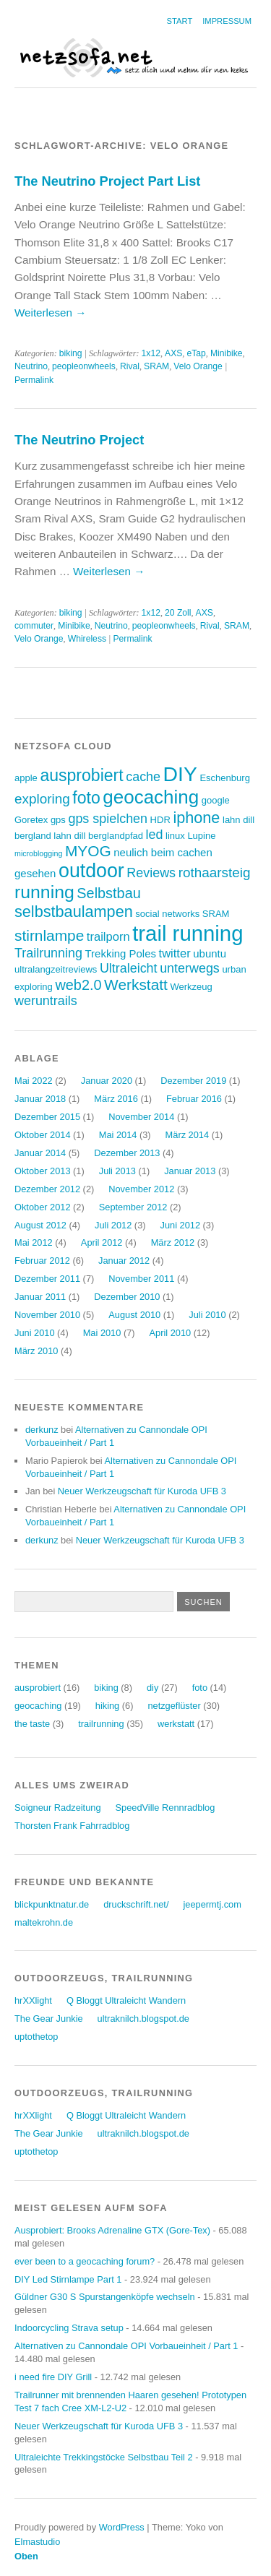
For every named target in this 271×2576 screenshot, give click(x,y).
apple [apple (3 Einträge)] (26, 777)
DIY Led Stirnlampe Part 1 (67, 2279)
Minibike (226, 353)
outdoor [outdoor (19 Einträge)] (91, 871)
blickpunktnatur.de (51, 1904)
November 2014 (141, 1116)
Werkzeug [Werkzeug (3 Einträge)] (191, 986)
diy (152, 1687)
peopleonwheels (84, 366)
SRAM (156, 366)
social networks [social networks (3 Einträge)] (167, 913)
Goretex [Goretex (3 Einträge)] (31, 819)
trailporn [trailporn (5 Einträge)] (108, 937)
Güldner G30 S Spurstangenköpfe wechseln (104, 2296)
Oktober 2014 (42, 1134)
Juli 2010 (207, 1314)
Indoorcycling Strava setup (69, 2327)
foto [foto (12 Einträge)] (86, 797)
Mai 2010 (102, 1332)
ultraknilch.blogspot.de (143, 2018)
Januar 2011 (40, 1296)
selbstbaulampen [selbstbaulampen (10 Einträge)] (73, 912)
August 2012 (40, 1225)
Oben (26, 2556)
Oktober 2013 (42, 1171)
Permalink (33, 380)
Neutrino (31, 366)
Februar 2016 (194, 1098)
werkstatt (176, 1723)
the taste (32, 1723)
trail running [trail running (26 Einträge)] (187, 933)
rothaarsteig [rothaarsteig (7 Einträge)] (214, 872)
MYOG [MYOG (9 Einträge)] (88, 851)
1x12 (151, 353)
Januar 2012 (124, 1260)
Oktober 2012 (42, 1207)
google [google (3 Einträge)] (216, 800)
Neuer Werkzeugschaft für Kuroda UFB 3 (142, 1491)
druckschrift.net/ (135, 1904)
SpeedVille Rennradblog (165, 1807)
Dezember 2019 (193, 1080)
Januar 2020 (106, 1080)
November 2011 (141, 1278)
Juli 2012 (113, 1225)
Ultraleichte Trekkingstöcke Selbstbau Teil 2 (103, 2457)
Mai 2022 (33, 1080)
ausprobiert (37, 1687)
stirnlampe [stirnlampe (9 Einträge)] (49, 935)
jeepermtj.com (212, 1904)
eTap (195, 353)
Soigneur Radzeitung (57, 1807)
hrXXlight (33, 2000)
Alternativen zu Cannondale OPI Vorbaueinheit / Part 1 (126, 2345)
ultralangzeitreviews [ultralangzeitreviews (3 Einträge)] (55, 969)
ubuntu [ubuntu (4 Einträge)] (209, 953)
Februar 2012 (42, 1260)
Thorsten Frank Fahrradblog (71, 1825)
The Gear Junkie (48, 2018)
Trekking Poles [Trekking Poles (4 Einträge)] (120, 953)
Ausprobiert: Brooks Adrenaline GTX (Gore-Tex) (112, 2230)
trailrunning (101, 1723)
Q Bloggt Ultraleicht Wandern (126, 2000)
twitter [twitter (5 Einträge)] (175, 953)
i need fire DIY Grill (53, 2377)
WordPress (122, 2527)
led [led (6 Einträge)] (154, 834)
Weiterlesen (50, 312)
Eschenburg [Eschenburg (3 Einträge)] (224, 777)
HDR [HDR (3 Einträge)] (160, 819)
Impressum (226, 21)
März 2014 (187, 1134)
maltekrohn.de (43, 1922)
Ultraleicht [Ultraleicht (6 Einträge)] (129, 968)
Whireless (87, 639)
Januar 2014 (40, 1152)
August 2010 (134, 1314)
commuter (33, 626)
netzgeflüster (173, 1705)
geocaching (37, 1705)
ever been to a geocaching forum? (84, 2261)
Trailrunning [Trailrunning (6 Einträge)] (48, 953)
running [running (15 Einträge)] (44, 892)
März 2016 (115, 1098)
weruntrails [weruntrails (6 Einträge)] (45, 1001)
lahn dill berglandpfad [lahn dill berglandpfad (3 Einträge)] (98, 835)
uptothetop (36, 2036)
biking (70, 353)
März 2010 (36, 1350)
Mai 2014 (118, 1134)
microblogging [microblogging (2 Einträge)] (38, 853)
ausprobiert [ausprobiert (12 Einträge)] (81, 775)
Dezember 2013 (127, 1152)
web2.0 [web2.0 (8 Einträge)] (78, 985)
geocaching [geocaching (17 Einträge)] (151, 797)
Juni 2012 (180, 1225)
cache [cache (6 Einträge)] (143, 777)
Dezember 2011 (47, 1278)
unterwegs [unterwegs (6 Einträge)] (190, 968)
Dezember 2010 (127, 1296)
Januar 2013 (189, 1171)
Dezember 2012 (47, 1189)
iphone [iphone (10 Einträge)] (196, 818)
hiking (107, 1705)
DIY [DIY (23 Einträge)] (180, 773)
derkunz (42, 1429)
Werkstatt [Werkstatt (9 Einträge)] (136, 984)
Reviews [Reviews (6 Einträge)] (151, 873)
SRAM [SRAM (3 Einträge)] (216, 913)
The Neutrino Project (79, 439)
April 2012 (102, 1242)
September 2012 (133, 1207)
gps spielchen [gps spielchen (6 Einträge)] (107, 818)
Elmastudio (37, 2541)
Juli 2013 (117, 1171)
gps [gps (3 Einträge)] (58, 819)
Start (180, 21)
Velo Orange (198, 366)
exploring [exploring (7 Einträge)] (42, 798)
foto (199, 1687)
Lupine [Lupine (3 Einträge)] (201, 835)
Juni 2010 (34, 1332)
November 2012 (141, 1189)
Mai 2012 (33, 1242)
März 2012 (172, 1242)
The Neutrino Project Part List (107, 181)
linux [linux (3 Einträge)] (175, 835)
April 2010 (171, 1332)
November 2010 (47, 1314)
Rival (129, 366)
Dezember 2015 (47, 1116)
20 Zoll (178, 613)
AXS (173, 353)
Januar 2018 (40, 1098)
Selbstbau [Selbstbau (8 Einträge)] (108, 893)
